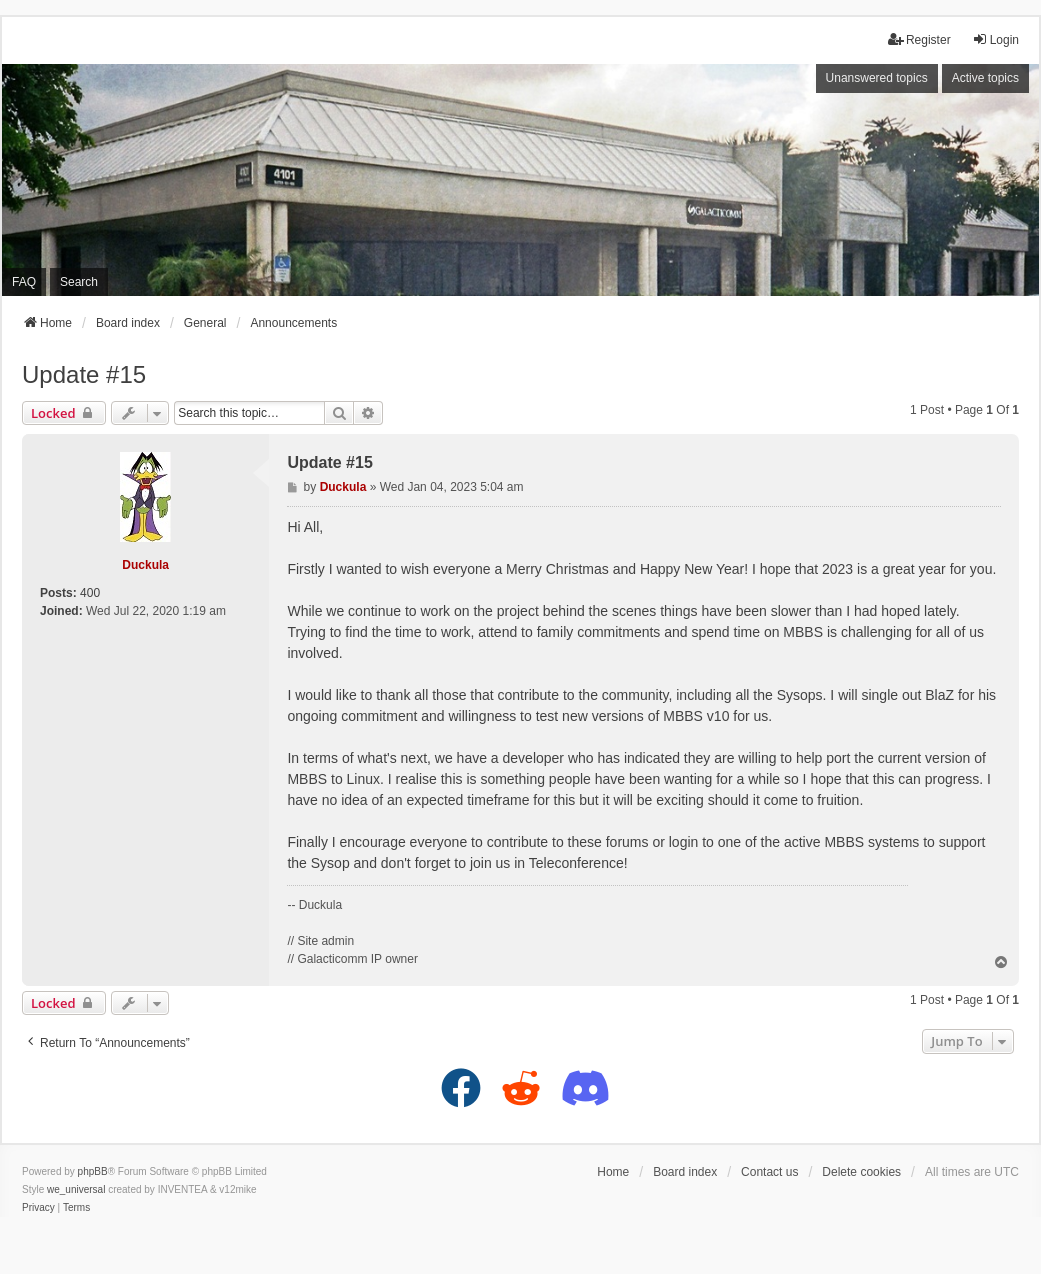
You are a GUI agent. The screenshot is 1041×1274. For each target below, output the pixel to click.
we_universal (76, 1189)
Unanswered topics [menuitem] (877, 78)
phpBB (93, 1171)
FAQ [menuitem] (24, 282)
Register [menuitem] (919, 39)
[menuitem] (38, 1208)
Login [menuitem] (995, 39)
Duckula (145, 565)
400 (90, 593)
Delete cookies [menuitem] (861, 1172)
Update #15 (84, 374)
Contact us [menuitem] (769, 1172)
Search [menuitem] (79, 282)
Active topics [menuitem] (985, 78)
